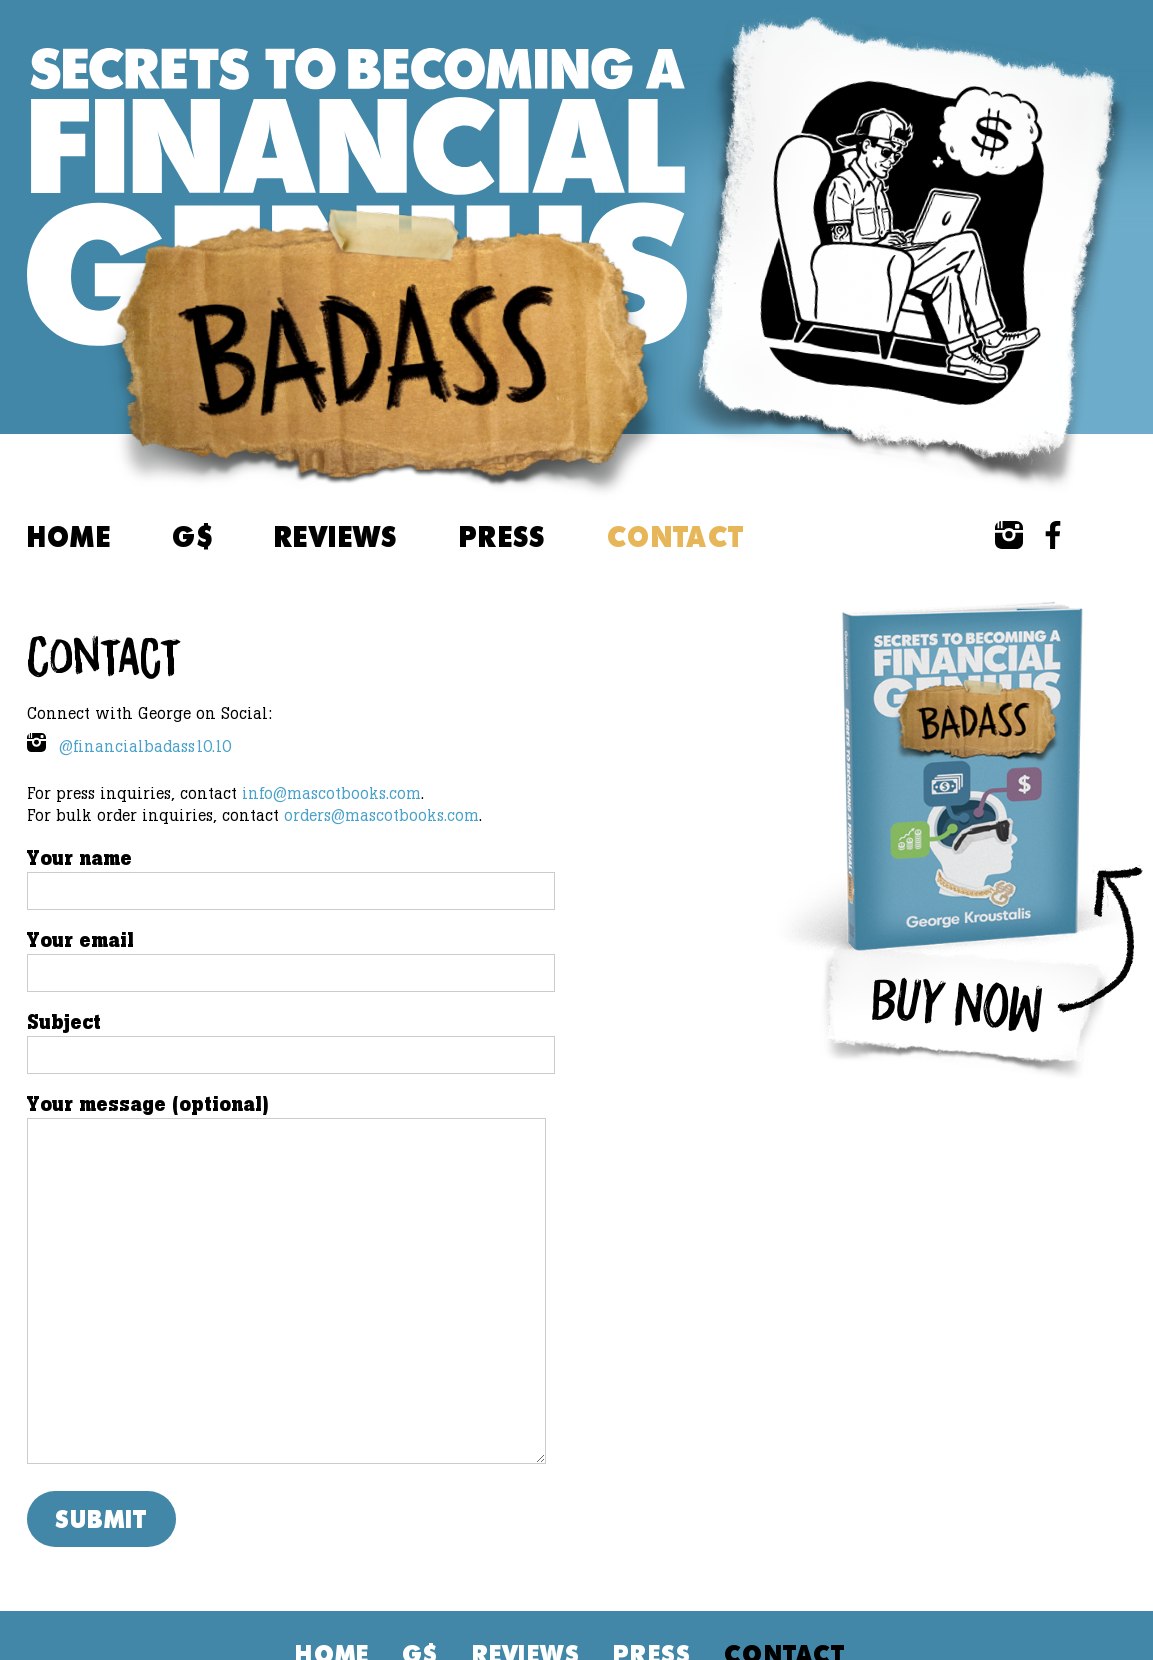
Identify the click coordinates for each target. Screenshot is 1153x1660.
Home (69, 536)
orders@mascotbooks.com (381, 815)
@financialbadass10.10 (129, 744)
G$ (192, 536)
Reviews (336, 536)
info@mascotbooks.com (331, 793)
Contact (676, 536)
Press (502, 536)
